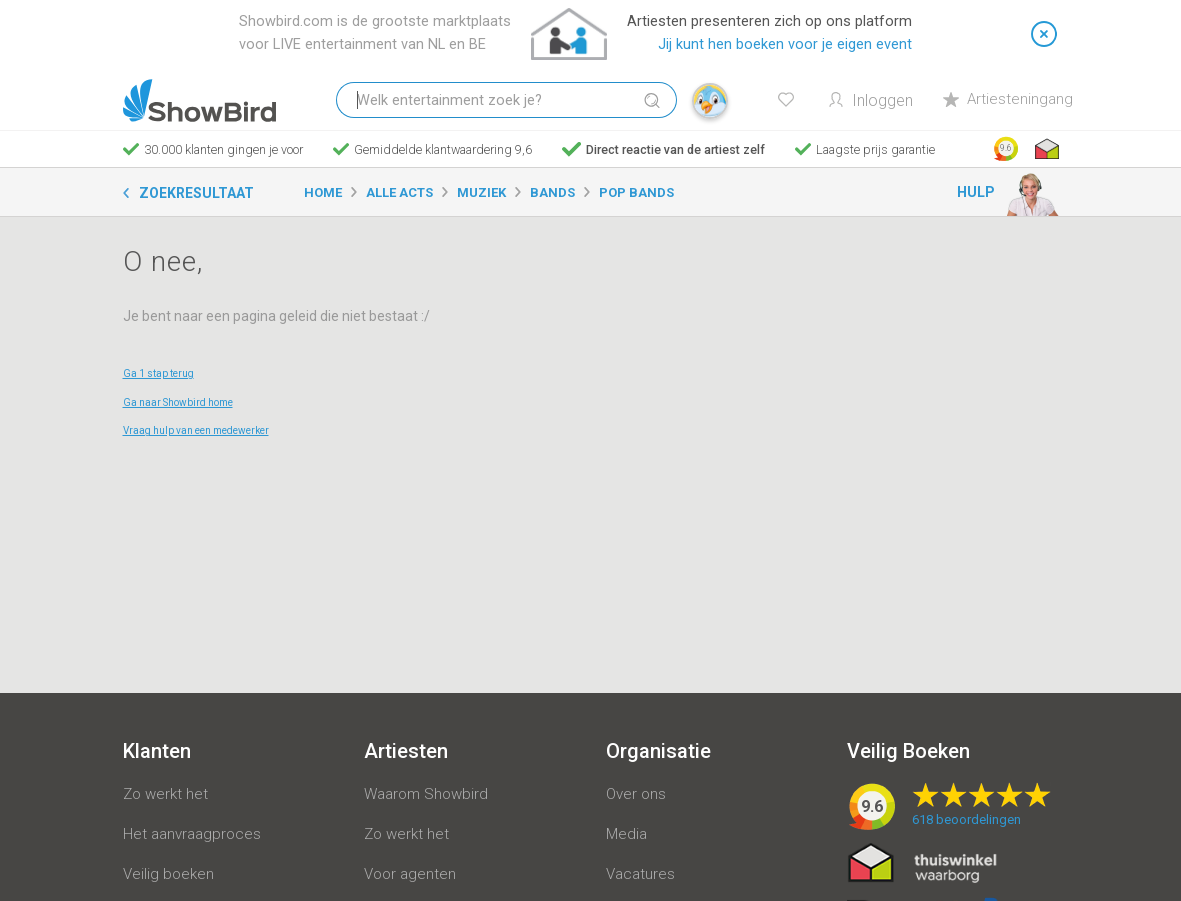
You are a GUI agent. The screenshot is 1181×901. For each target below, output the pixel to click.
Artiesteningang (1008, 99)
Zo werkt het (165, 794)
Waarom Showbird (426, 794)
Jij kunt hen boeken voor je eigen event (785, 44)
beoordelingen (966, 819)
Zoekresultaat (196, 193)
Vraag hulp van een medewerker (196, 430)
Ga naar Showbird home (178, 402)
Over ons (636, 794)
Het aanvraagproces (192, 834)
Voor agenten (410, 874)
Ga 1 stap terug (158, 373)
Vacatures (640, 874)
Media (626, 834)
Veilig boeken (168, 874)
